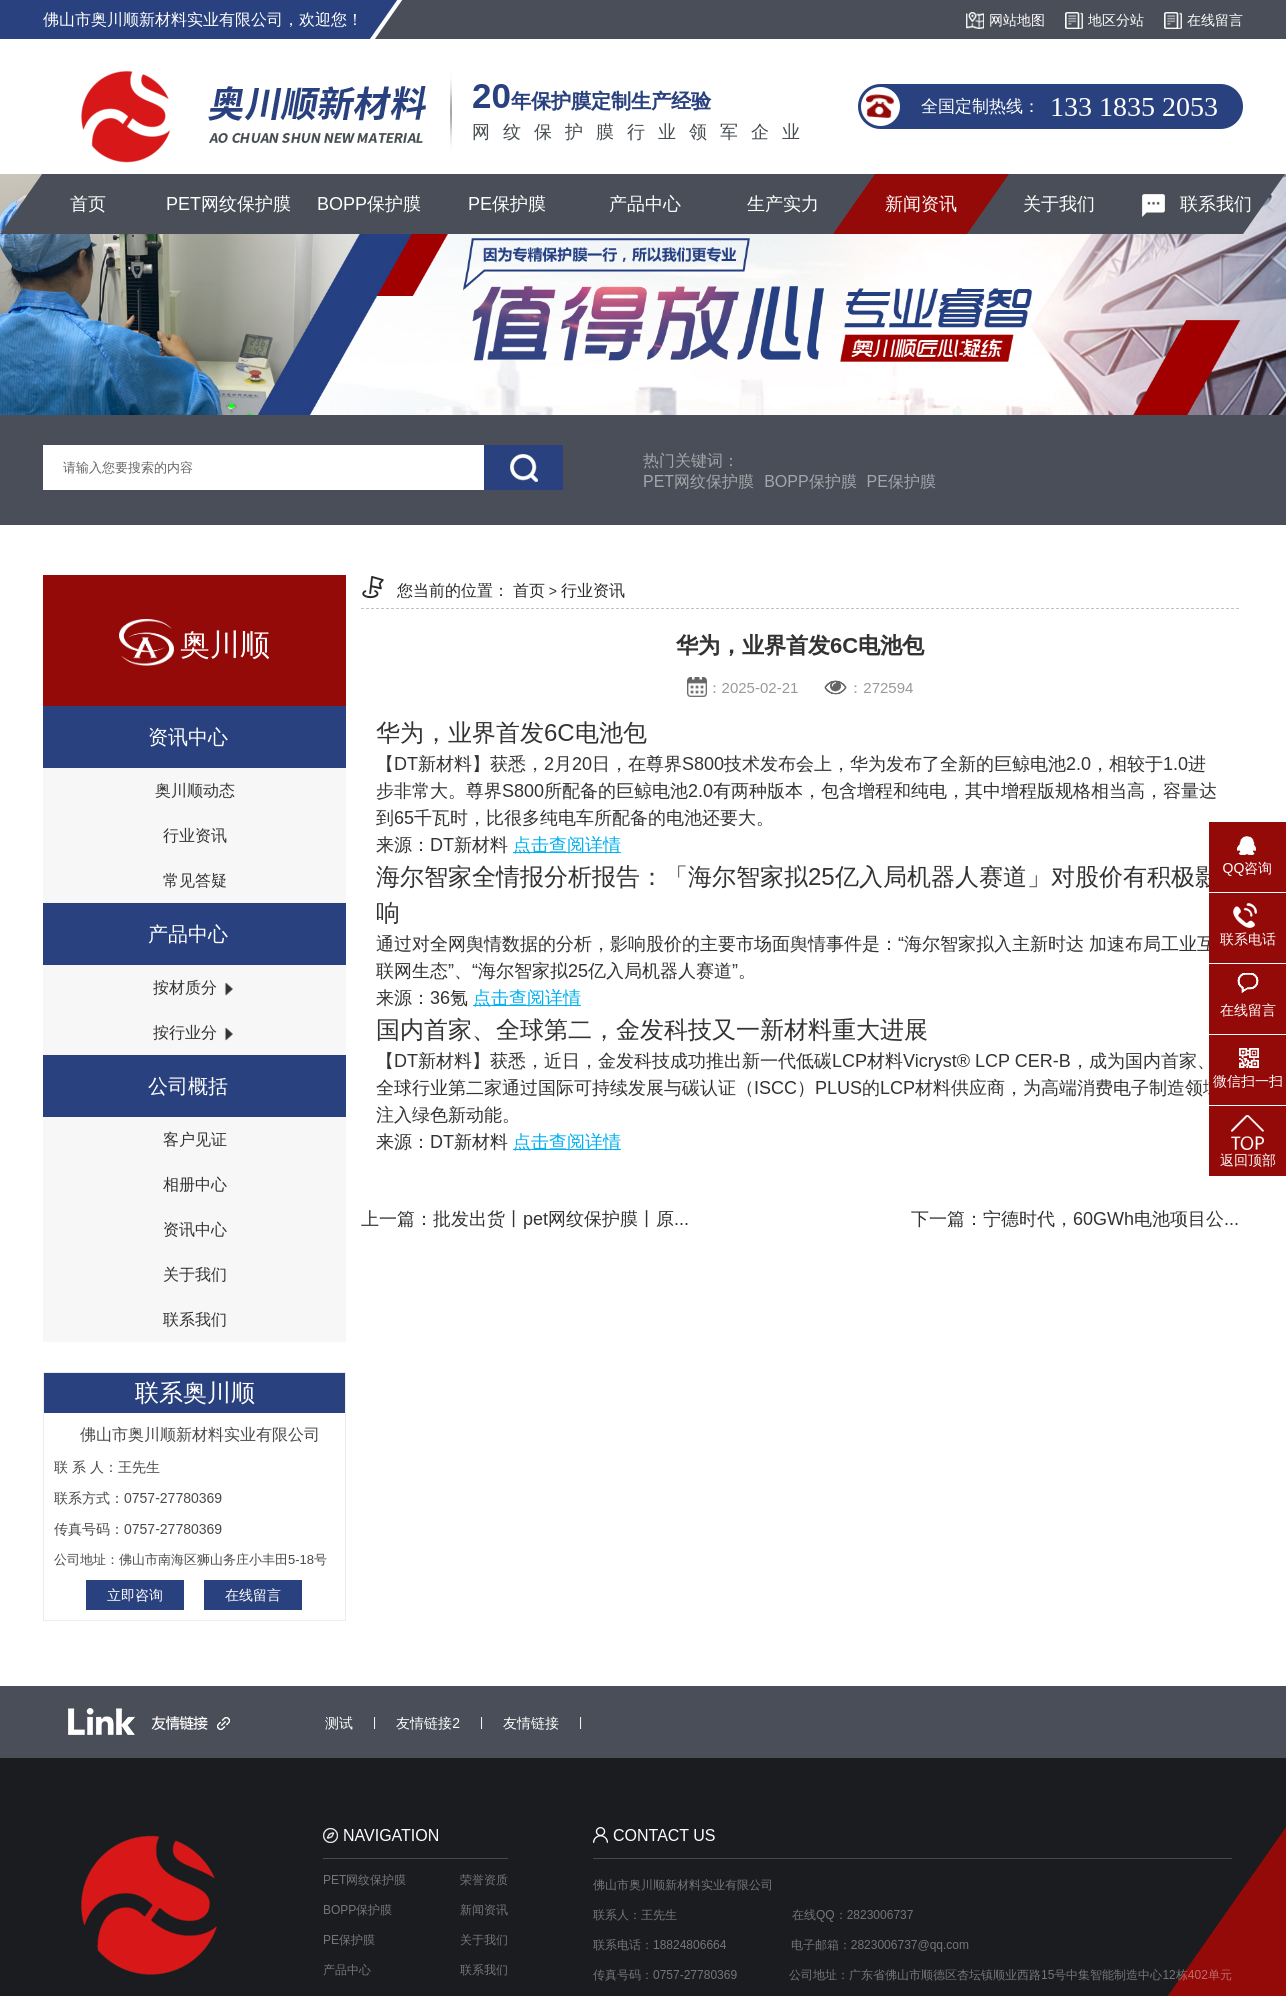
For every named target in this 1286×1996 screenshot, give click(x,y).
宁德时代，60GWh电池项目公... (1111, 1219)
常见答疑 (195, 880)
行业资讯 (195, 835)
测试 (339, 1723)
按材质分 (194, 987)
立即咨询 (135, 1595)
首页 (88, 204)
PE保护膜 (507, 204)
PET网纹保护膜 (228, 204)
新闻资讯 (921, 204)
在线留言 (253, 1595)
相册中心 (195, 1184)
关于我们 (1059, 204)
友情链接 (531, 1723)
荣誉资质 (484, 1880)
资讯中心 (195, 1229)
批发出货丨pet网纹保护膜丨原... (561, 1219)
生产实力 (783, 204)
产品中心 (645, 204)
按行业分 (194, 1032)
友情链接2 (428, 1723)
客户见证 (195, 1139)
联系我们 (1197, 205)
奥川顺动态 (195, 790)
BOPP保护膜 (369, 204)
